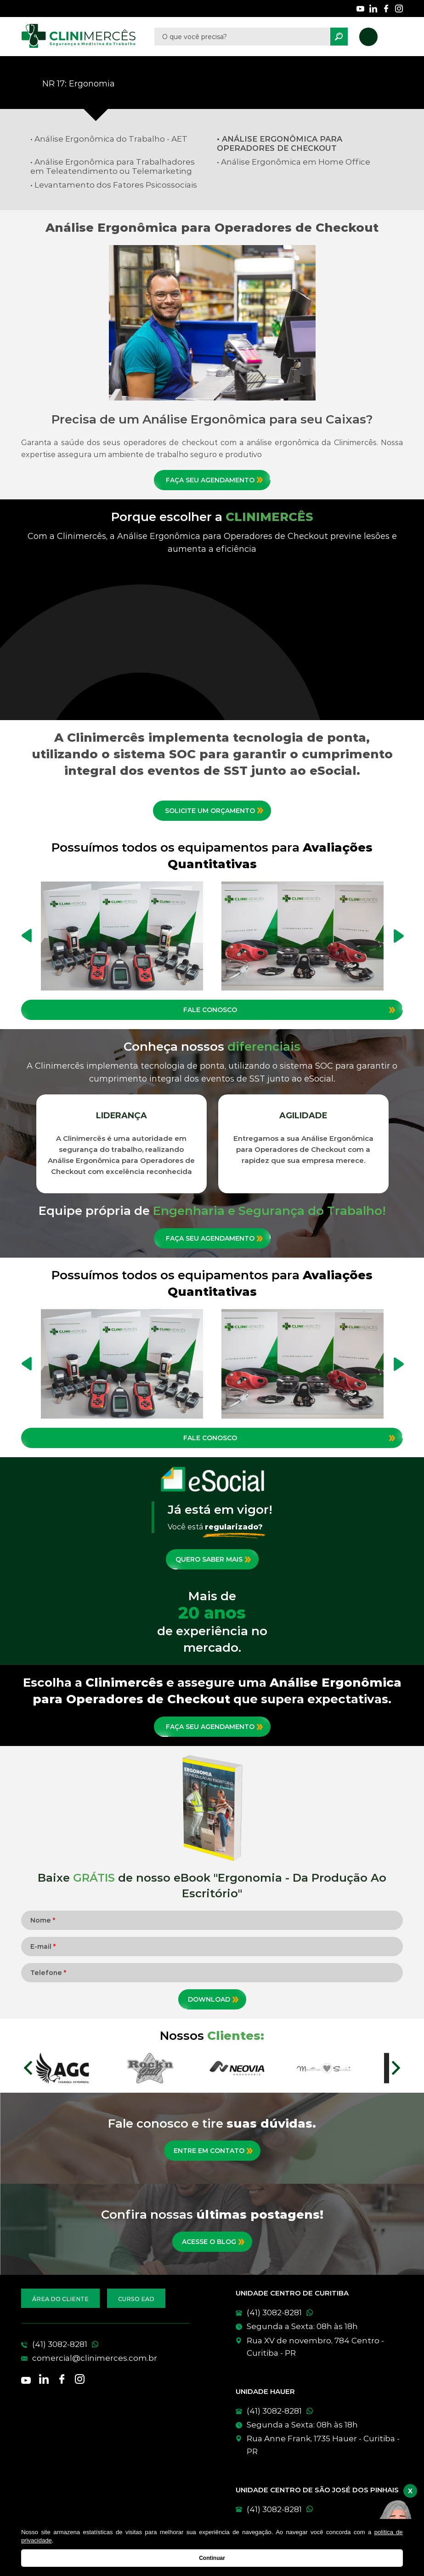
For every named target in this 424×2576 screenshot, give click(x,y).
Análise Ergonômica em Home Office (295, 161)
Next (399, 936)
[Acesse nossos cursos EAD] (136, 2298)
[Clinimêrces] (78, 36)
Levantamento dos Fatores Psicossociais (115, 184)
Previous (27, 936)
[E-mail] (104, 2358)
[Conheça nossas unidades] (319, 2347)
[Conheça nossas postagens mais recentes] (212, 2242)
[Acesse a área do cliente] (60, 2298)
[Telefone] (104, 2344)
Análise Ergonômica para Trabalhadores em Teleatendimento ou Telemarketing (112, 166)
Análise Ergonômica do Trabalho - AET (110, 138)
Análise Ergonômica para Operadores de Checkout (279, 143)
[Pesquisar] (339, 37)
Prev (28, 2068)
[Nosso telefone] (368, 37)
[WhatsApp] (319, 2313)
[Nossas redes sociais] (360, 8)
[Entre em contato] (212, 2151)
